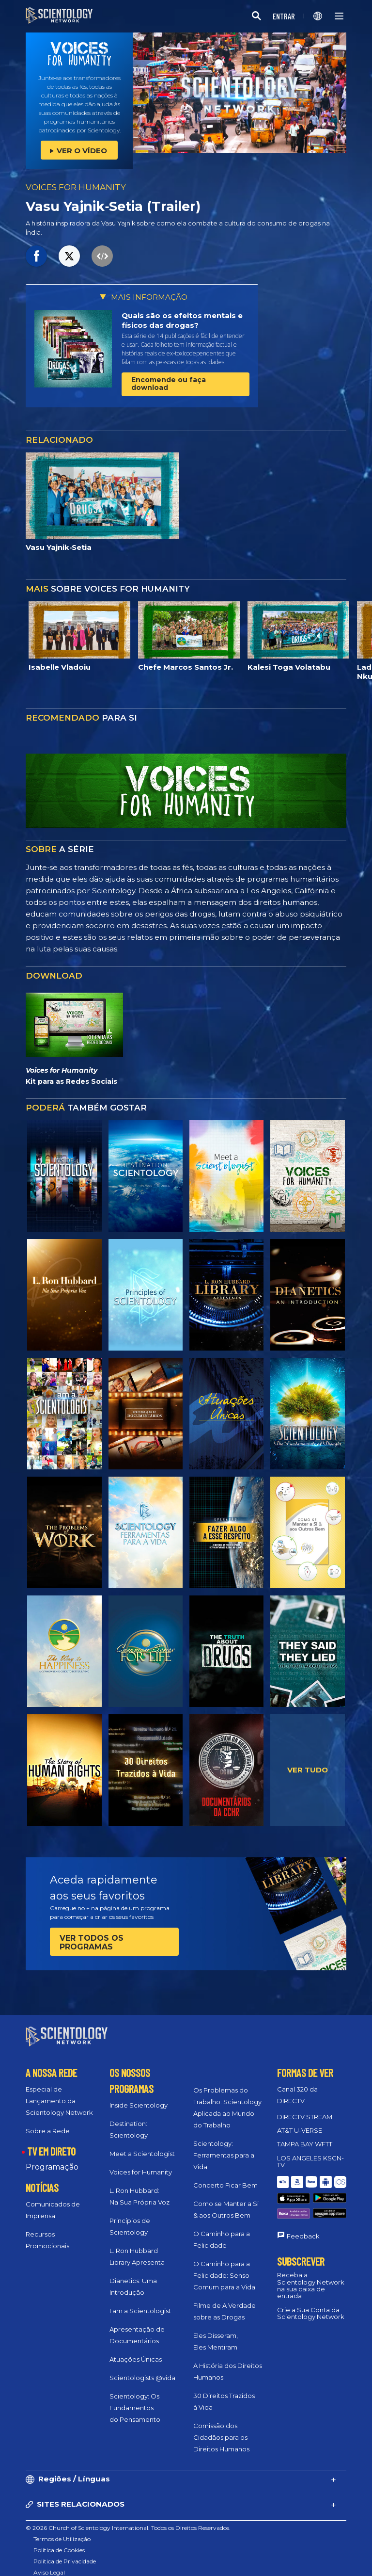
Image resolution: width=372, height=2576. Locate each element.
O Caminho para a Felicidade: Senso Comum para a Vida (224, 2266)
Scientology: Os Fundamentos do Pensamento (134, 2399)
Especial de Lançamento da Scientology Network (59, 2092)
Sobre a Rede (48, 2122)
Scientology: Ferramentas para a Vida (223, 2146)
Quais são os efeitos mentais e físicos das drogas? (182, 320)
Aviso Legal (49, 2563)
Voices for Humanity (140, 2163)
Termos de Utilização (62, 2530)
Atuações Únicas (135, 2350)
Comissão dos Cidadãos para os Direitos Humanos (221, 2428)
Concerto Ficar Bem (225, 2176)
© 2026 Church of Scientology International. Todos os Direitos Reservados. (128, 2519)
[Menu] (339, 16)
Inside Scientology (138, 2096)
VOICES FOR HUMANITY (76, 187)
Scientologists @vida (142, 2369)
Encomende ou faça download (168, 383)
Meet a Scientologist (142, 2145)
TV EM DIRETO (51, 2142)
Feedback (303, 2206)
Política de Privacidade (64, 2552)
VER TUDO (307, 1769)
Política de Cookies (59, 2541)
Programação (52, 2158)
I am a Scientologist (140, 2302)
